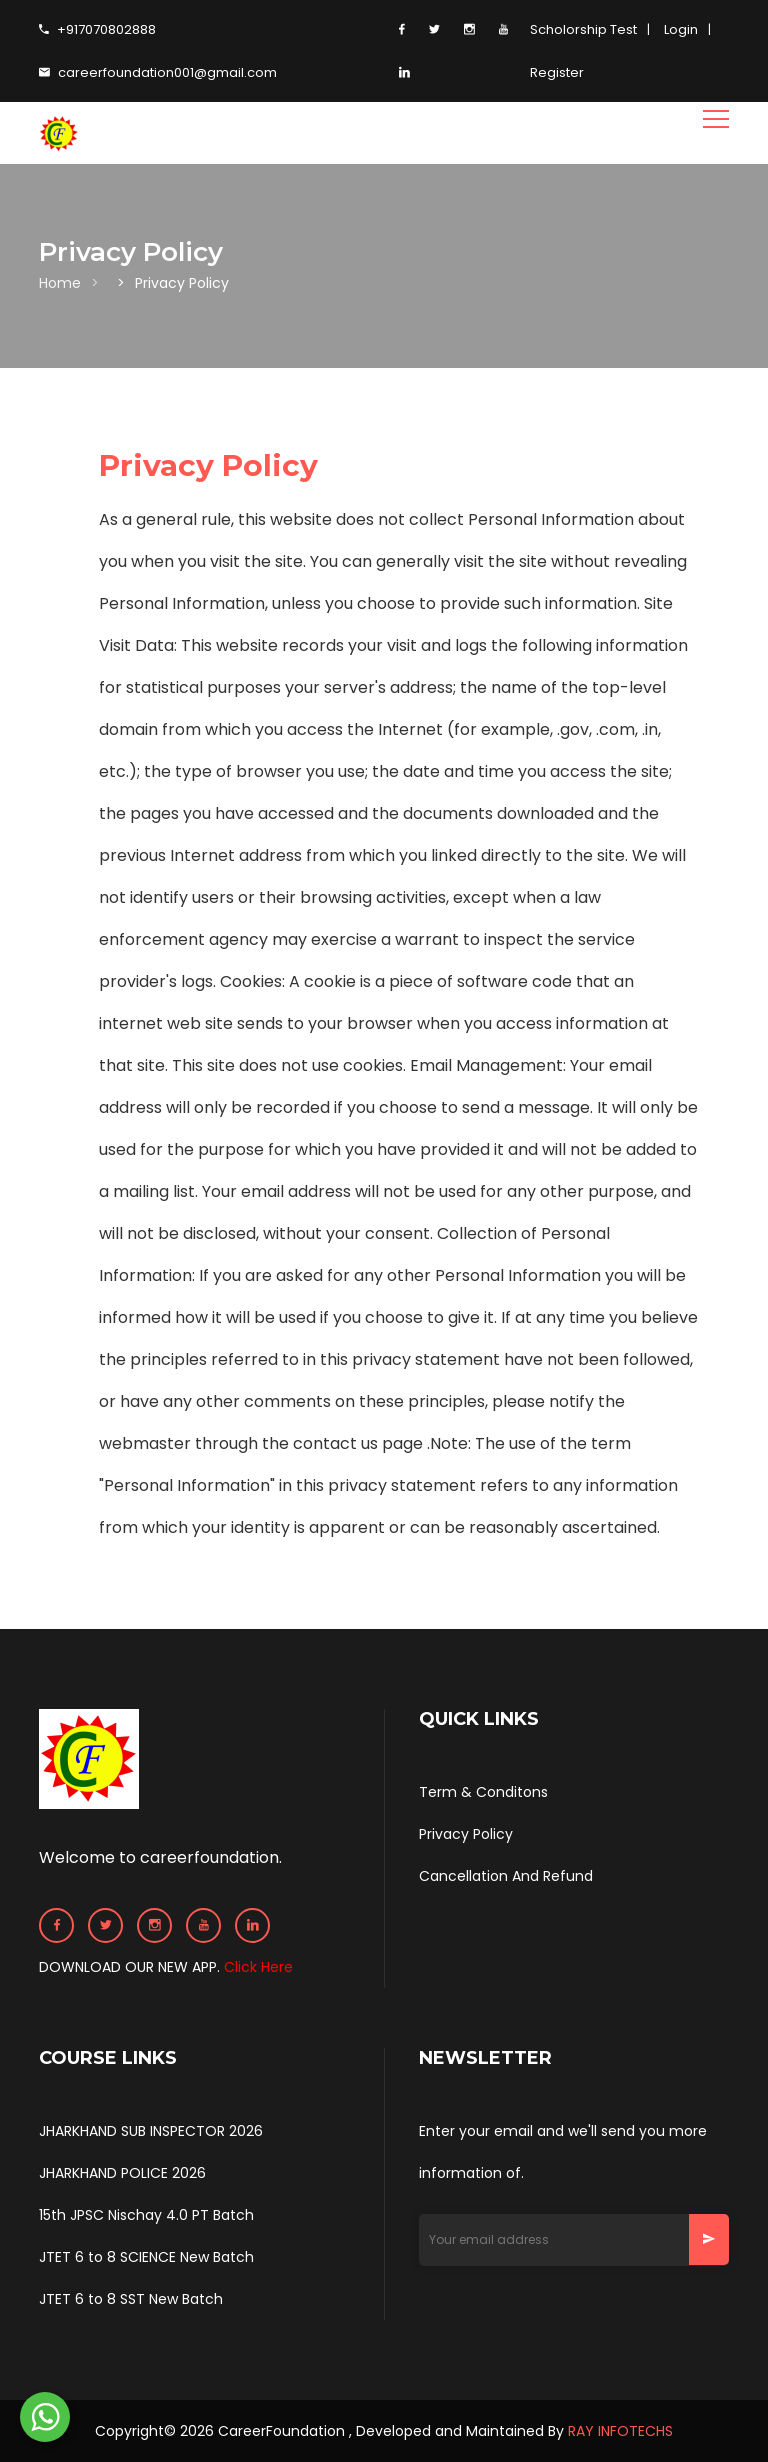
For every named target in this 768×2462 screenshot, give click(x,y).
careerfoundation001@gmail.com (158, 72)
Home (60, 283)
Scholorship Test (583, 29)
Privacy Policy (466, 1834)
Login (681, 29)
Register (557, 72)
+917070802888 (97, 29)
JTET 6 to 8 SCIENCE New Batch (146, 2257)
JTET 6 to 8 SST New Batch (131, 2299)
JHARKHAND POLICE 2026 (122, 2173)
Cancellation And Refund (506, 1876)
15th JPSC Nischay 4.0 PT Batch (146, 2215)
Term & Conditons (483, 1792)
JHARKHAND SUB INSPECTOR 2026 (151, 2131)
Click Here (258, 1967)
